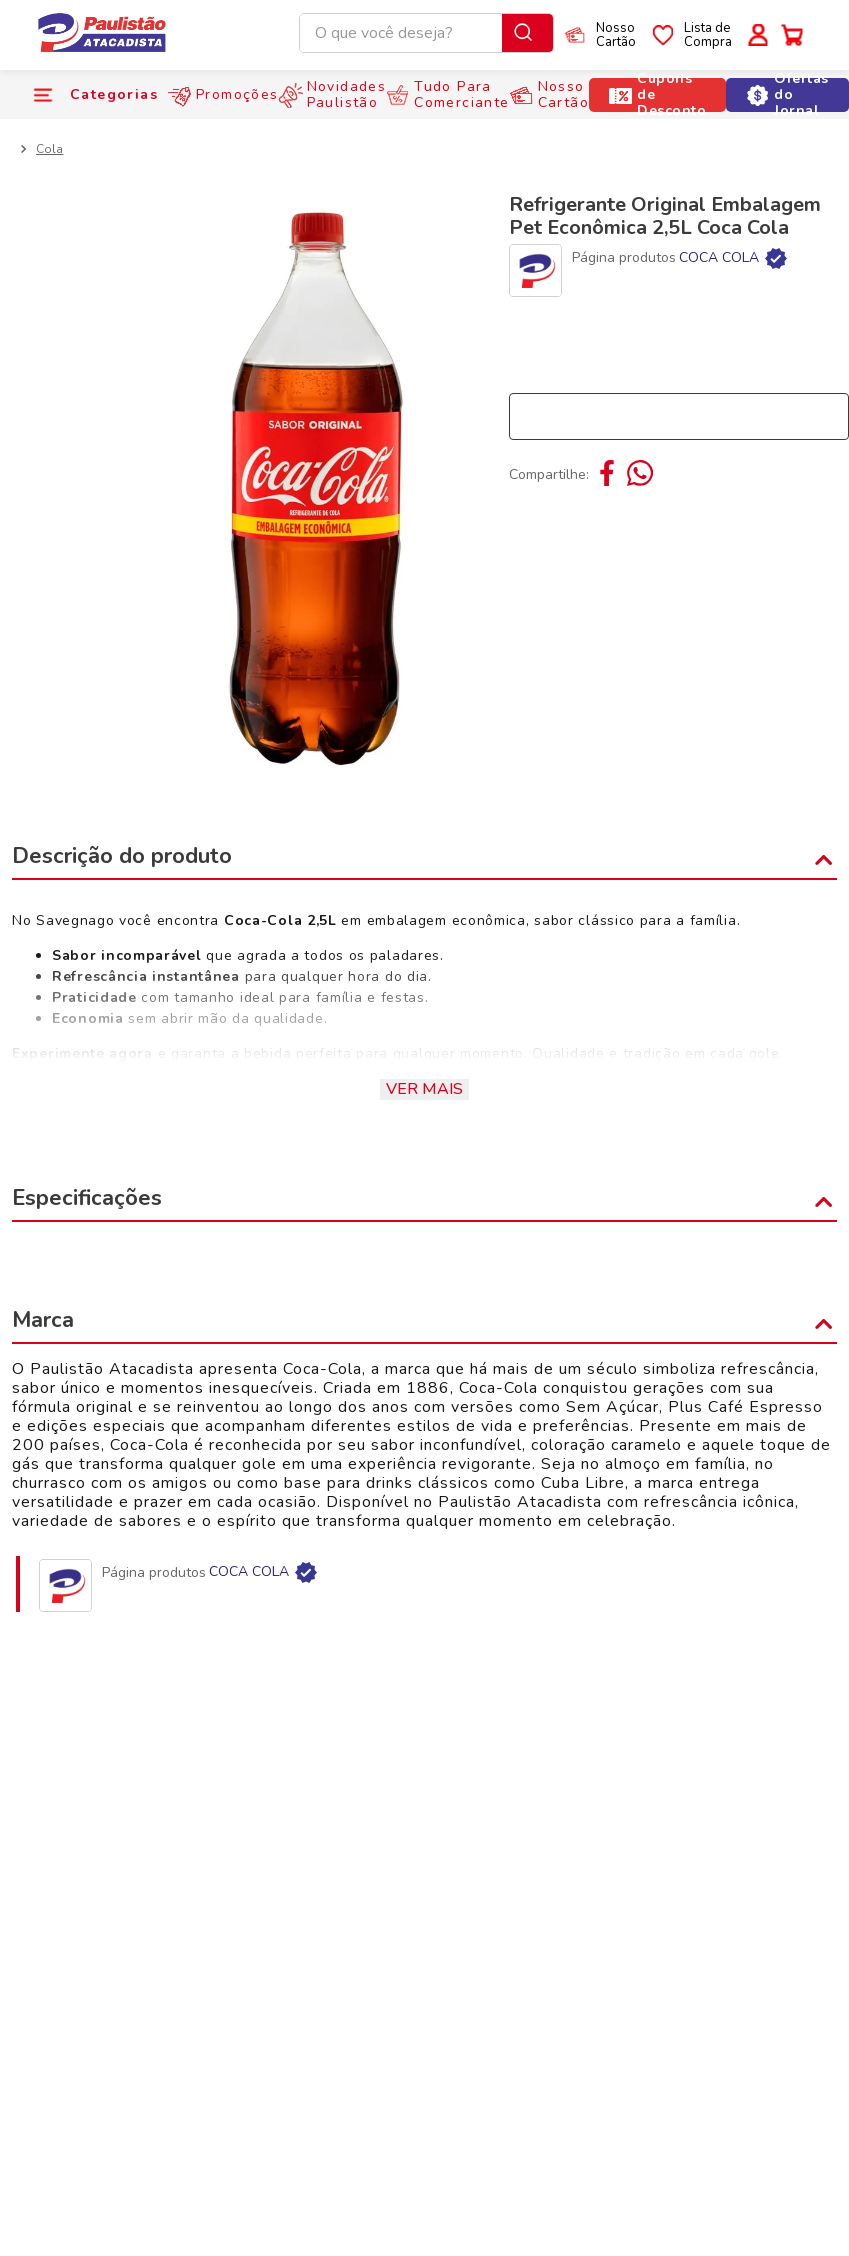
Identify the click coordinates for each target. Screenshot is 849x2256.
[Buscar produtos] (527, 33)
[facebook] (608, 475)
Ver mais (424, 1089)
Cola (49, 149)
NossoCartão (616, 35)
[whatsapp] (637, 475)
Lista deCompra (708, 35)
